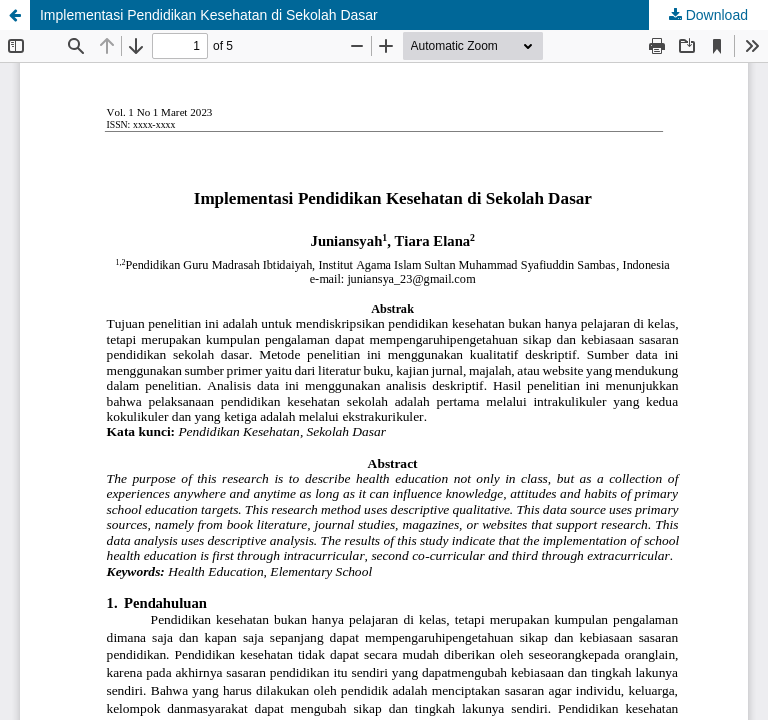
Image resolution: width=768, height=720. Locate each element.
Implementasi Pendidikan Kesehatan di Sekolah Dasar (209, 15)
